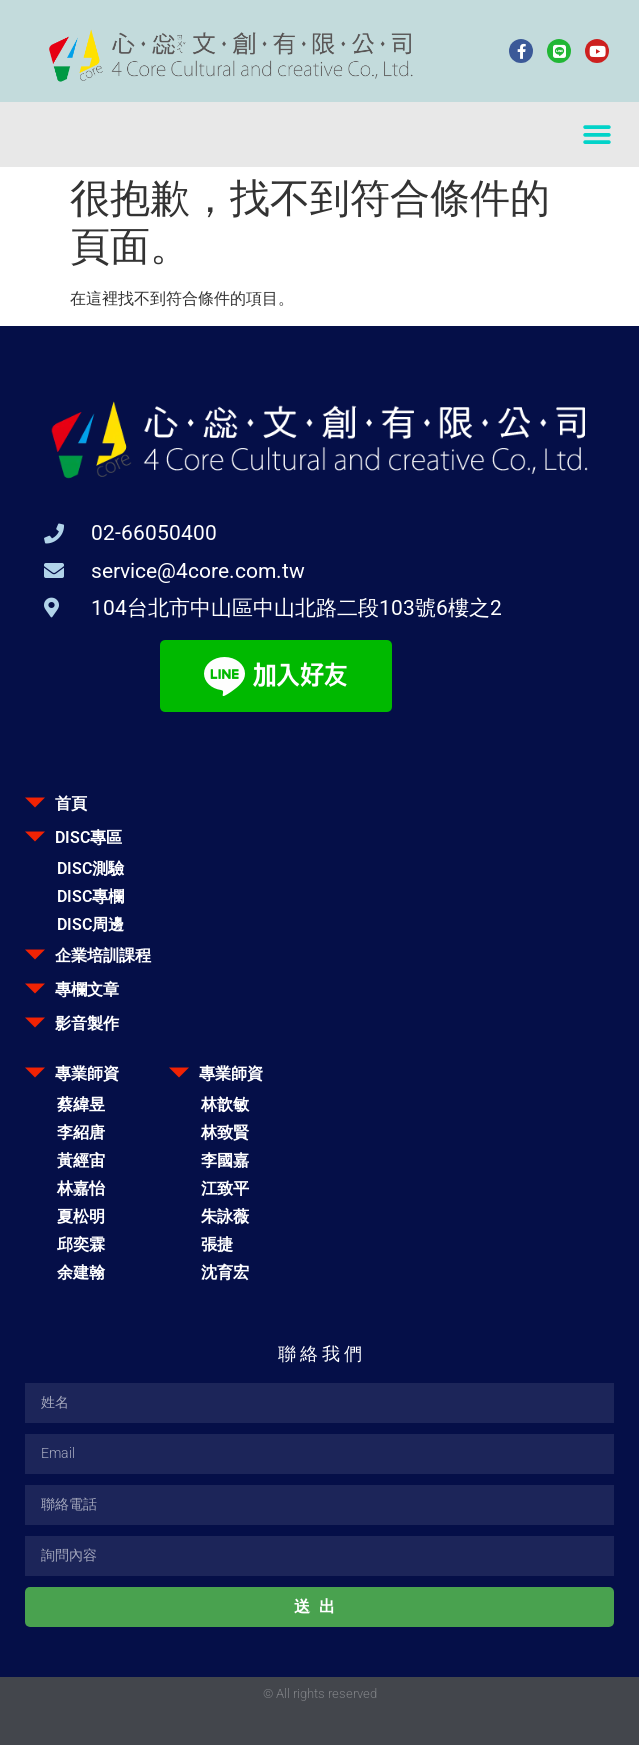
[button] (596, 134)
